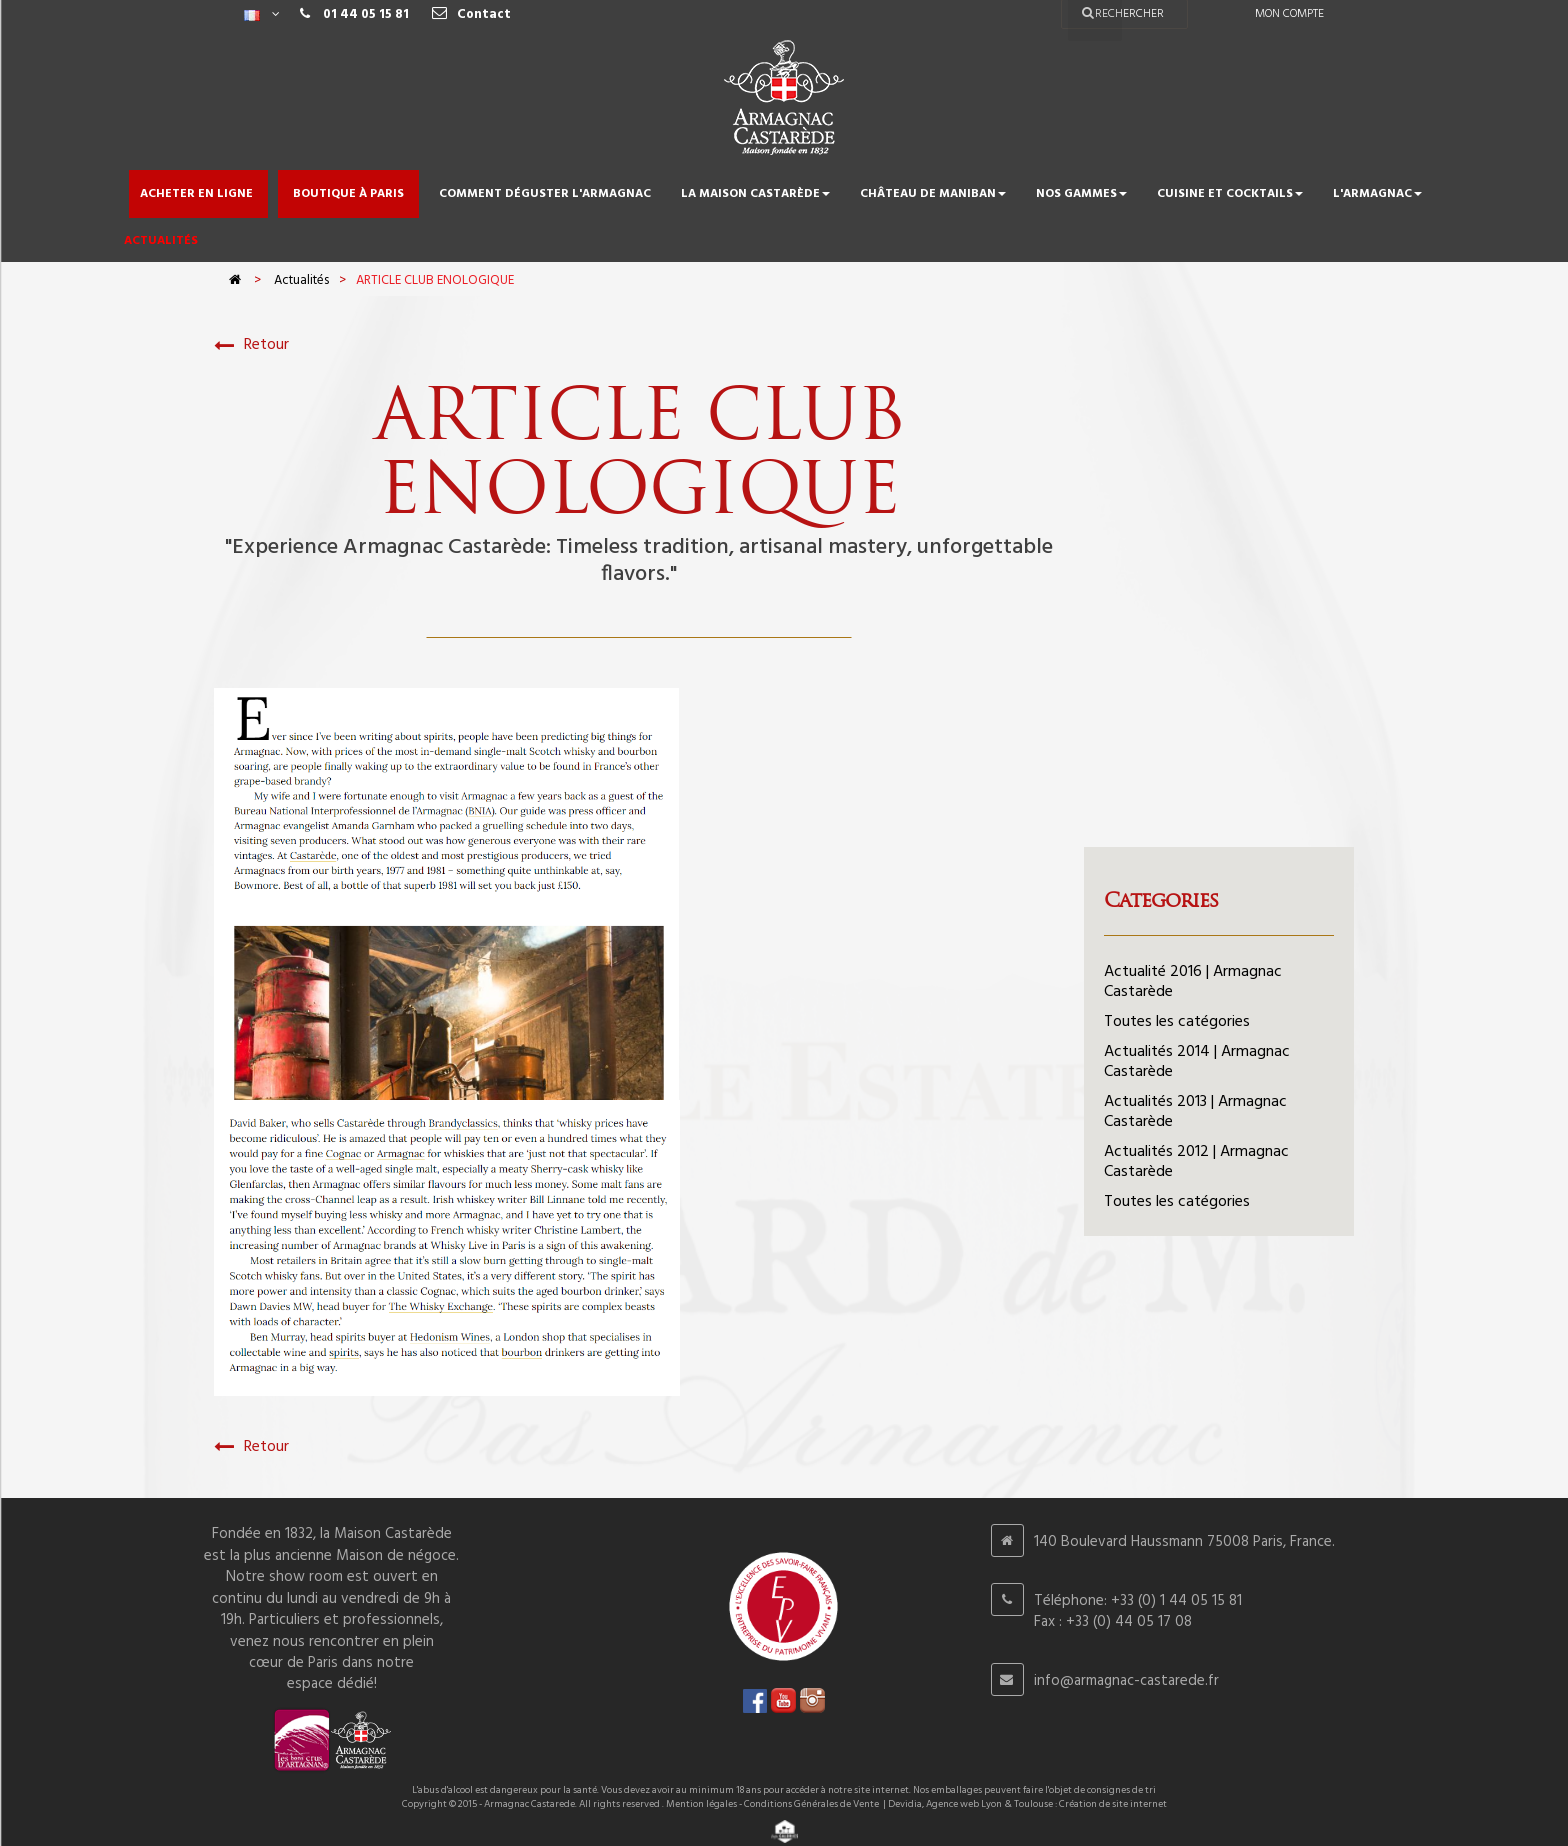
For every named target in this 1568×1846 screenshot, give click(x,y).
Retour (251, 345)
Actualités (301, 280)
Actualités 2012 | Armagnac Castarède (1196, 1162)
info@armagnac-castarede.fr (1126, 1681)
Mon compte (1289, 14)
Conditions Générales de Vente (811, 1804)
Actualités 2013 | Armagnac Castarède (1195, 1112)
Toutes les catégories (1177, 1022)
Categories (1161, 900)
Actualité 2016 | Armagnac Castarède (1193, 982)
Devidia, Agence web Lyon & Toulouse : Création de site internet (1027, 1804)
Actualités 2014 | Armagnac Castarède (1197, 1062)
